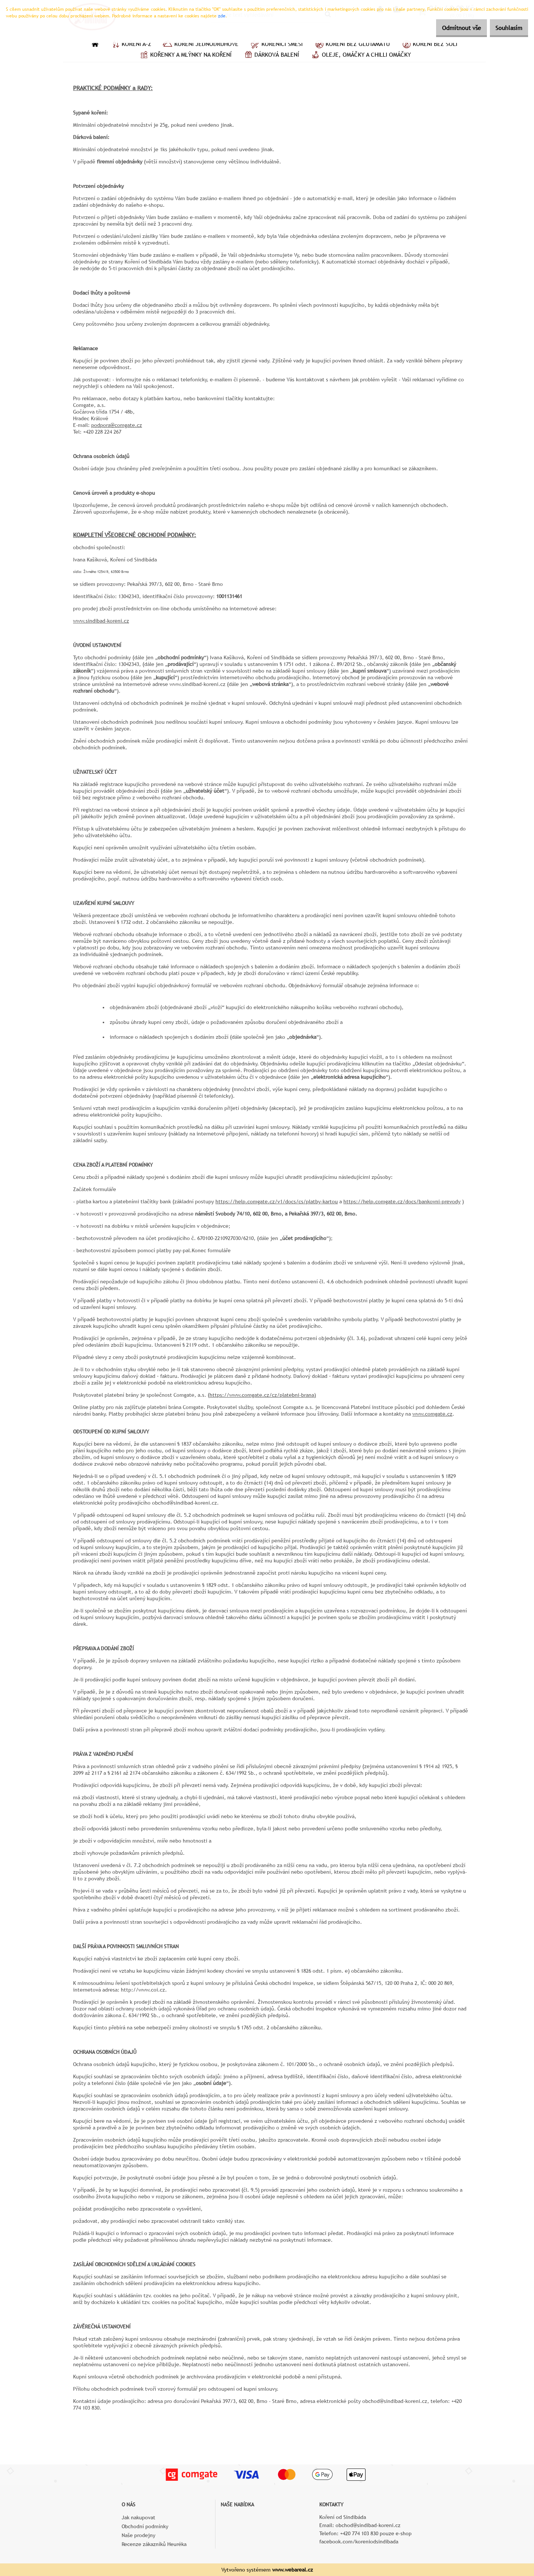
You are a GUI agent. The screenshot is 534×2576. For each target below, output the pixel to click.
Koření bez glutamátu (352, 44)
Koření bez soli (429, 44)
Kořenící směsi (276, 44)
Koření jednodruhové (200, 44)
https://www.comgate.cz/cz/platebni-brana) (263, 1395)
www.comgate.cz (432, 1414)
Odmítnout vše (451, 28)
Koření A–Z (130, 44)
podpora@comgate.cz (116, 425)
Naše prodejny (138, 2535)
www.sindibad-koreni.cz (101, 621)
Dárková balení (271, 55)
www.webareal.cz (292, 2570)
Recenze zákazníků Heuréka (154, 2544)
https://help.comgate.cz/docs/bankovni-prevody (402, 1201)
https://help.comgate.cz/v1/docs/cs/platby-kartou (276, 1201)
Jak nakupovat (138, 2517)
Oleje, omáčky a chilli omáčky (360, 55)
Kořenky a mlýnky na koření (184, 55)
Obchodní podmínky (145, 2526)
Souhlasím (505, 28)
